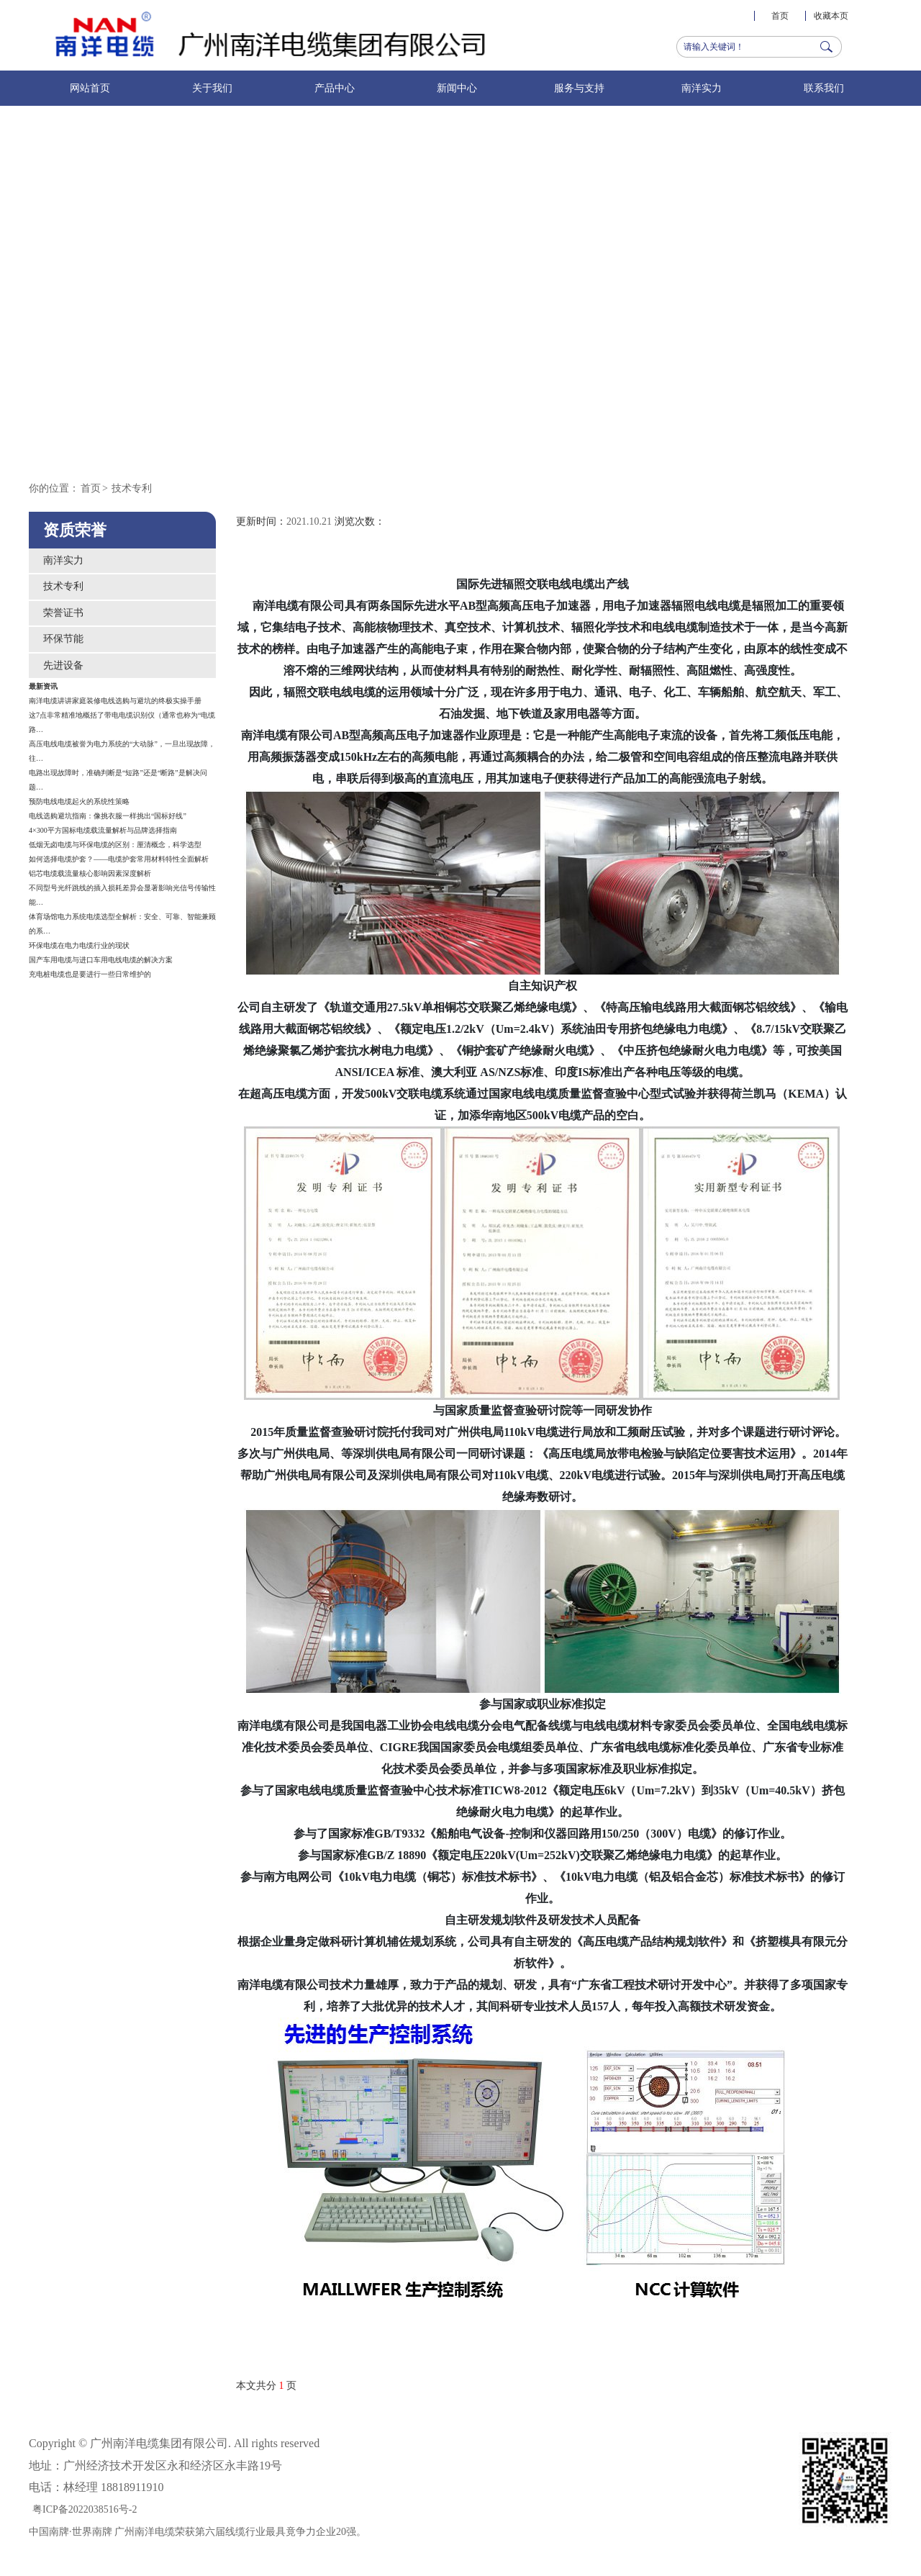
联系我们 (824, 88)
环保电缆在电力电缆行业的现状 (79, 945)
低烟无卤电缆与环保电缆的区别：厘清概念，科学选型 (115, 845)
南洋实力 (701, 88)
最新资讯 (43, 686)
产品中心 (334, 88)
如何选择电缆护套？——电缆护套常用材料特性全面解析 (119, 859)
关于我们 (212, 88)
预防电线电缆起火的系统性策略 (79, 801)
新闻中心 (457, 88)
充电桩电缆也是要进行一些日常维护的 (90, 974)
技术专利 (132, 488)
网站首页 (90, 88)
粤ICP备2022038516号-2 (84, 2509)
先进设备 (63, 665)
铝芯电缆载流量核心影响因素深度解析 (90, 873)
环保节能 (63, 638)
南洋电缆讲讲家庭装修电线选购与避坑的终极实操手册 (115, 701)
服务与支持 (579, 88)
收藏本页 (831, 16)
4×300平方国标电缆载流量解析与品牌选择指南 (103, 830)
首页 (780, 16)
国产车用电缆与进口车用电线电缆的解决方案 (101, 960)
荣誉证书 (63, 612)
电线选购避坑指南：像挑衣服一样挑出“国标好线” (107, 816)
